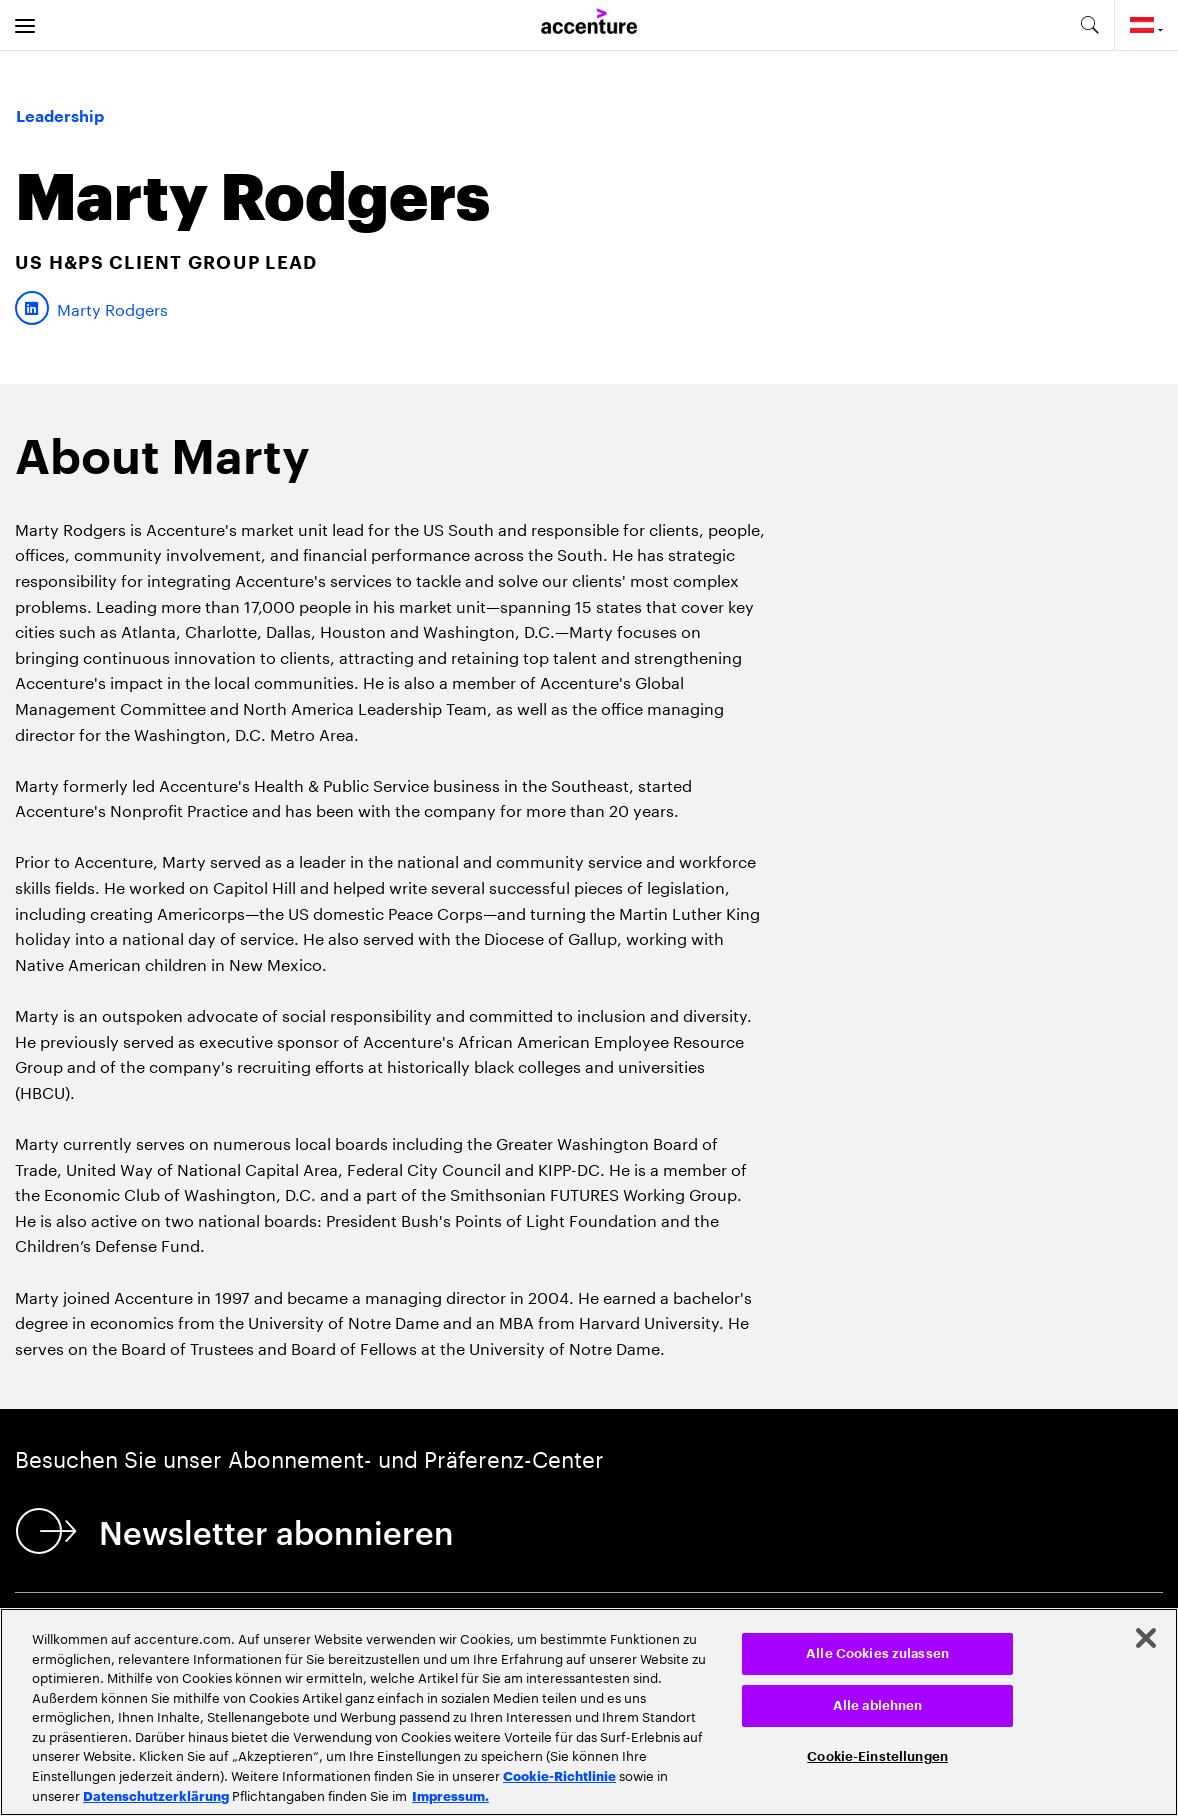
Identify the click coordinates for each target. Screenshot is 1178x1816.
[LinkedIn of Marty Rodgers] (91, 308)
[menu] (25, 25)
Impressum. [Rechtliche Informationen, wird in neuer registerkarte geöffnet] (450, 1795)
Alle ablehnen (878, 1705)
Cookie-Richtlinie (559, 1775)
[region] (589, 1712)
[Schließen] (1146, 1638)
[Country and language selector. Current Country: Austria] (1146, 25)
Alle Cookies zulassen (877, 1653)
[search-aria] (1089, 25)
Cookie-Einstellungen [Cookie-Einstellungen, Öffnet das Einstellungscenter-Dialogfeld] (877, 1756)
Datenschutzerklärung (156, 1795)
